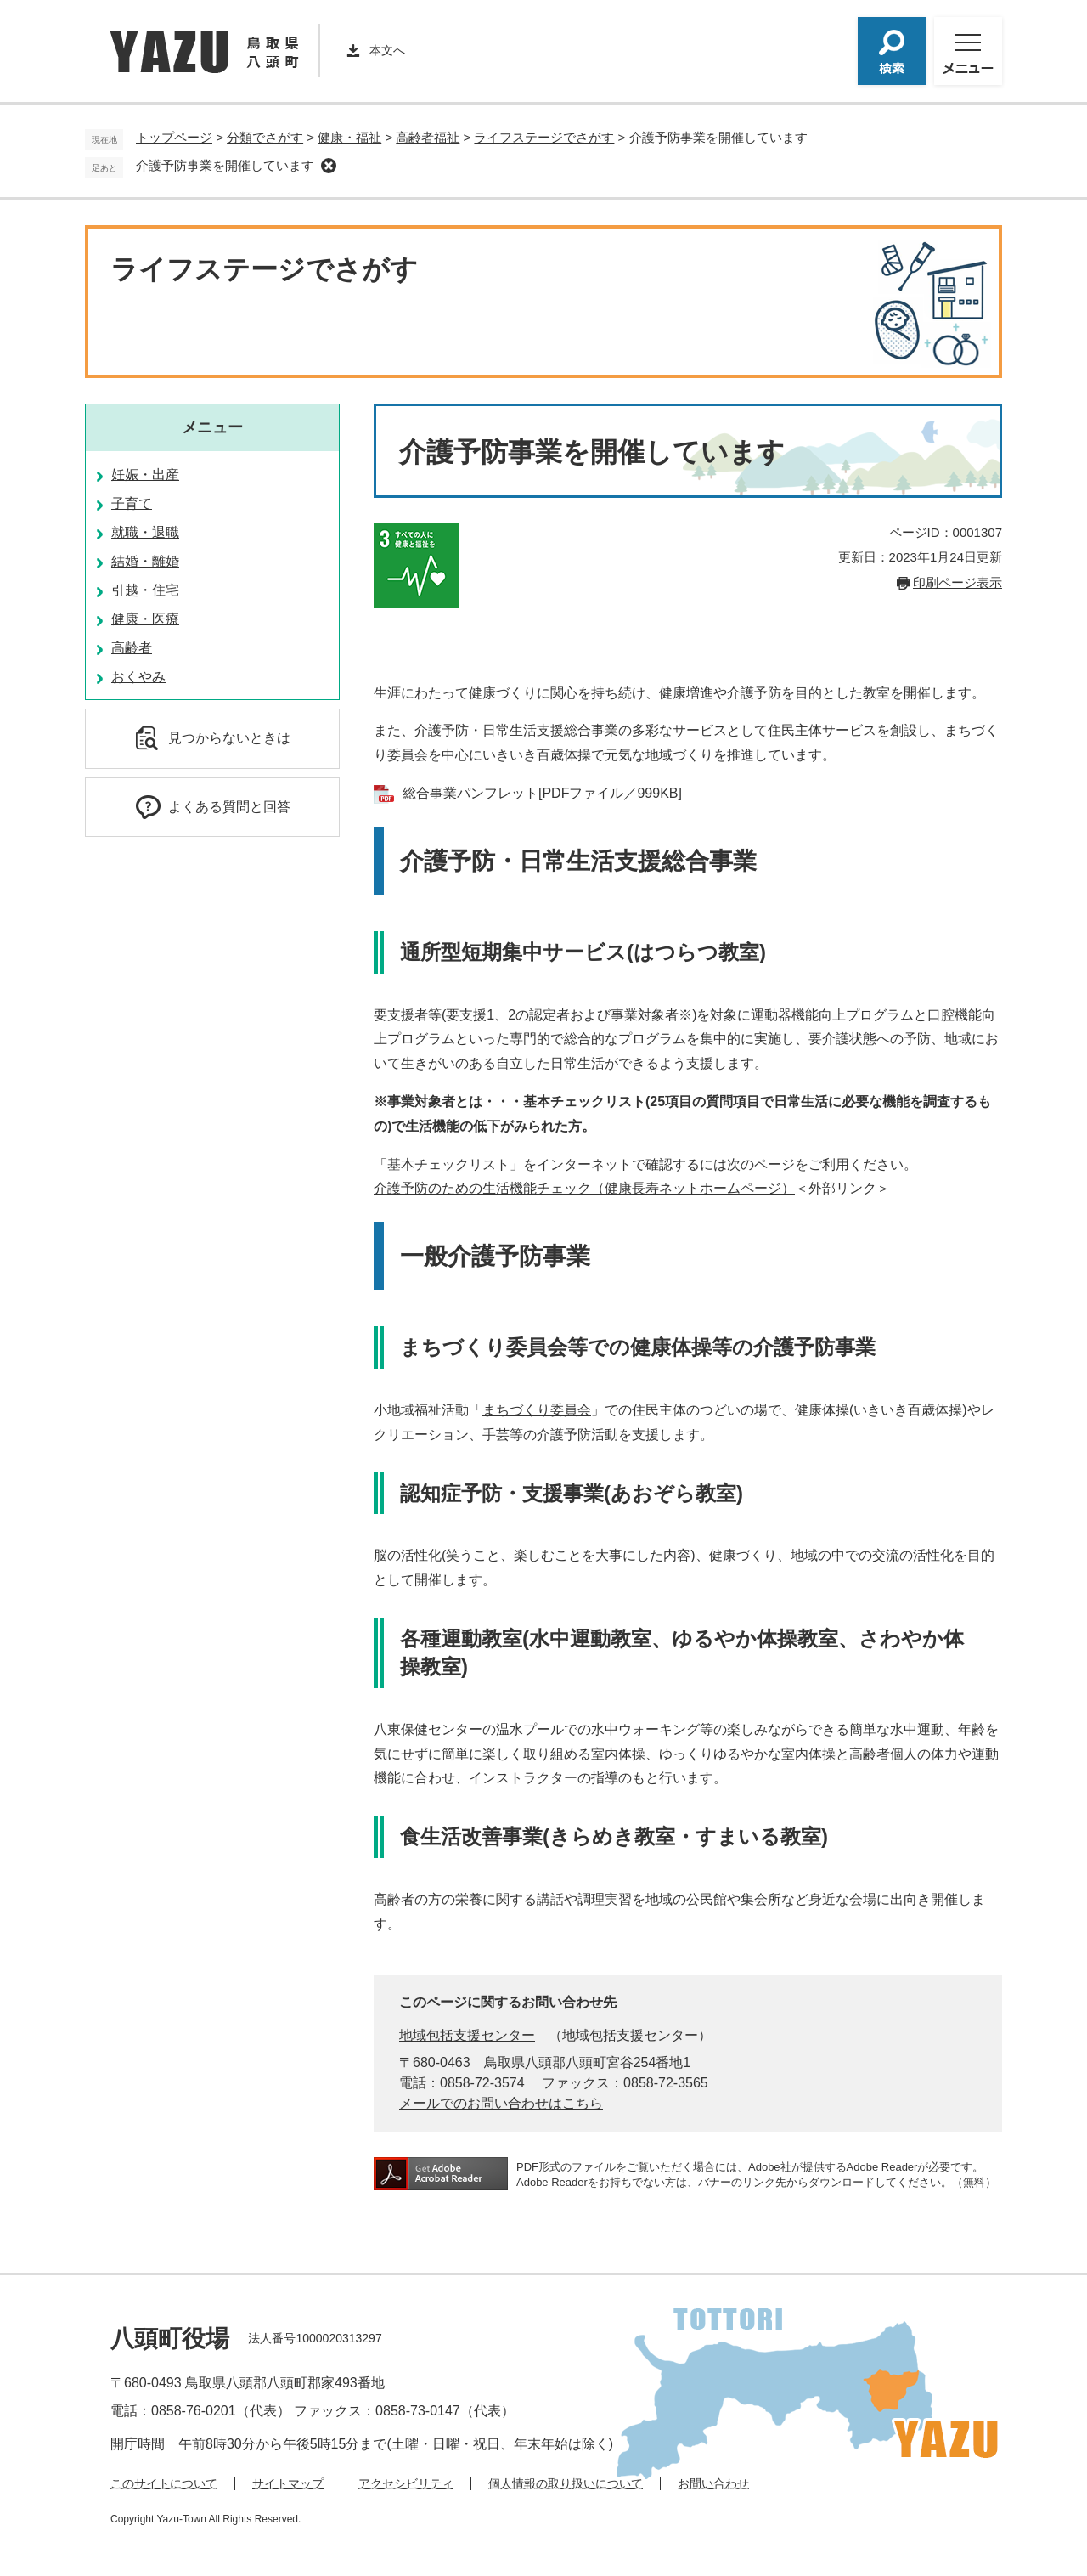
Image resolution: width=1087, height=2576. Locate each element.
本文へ (387, 50)
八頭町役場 (169, 2338)
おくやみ (138, 676)
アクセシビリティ (405, 2483)
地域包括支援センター (467, 2035)
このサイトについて (163, 2483)
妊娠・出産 (145, 474)
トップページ (174, 137)
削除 (328, 165)
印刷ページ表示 (957, 582)
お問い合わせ (713, 2483)
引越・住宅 (145, 590)
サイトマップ (288, 2483)
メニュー (212, 427)
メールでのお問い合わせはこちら (501, 2103)
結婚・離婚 (145, 561)
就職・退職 (145, 532)
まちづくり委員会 (536, 1410)
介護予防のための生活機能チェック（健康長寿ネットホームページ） (584, 1188)
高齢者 (131, 648)
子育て (131, 503)
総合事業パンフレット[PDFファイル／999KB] (542, 793)
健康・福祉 (349, 137)
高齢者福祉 (427, 137)
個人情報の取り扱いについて (565, 2483)
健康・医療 (145, 619)
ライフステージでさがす (544, 137)
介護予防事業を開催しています (225, 165)
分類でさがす (265, 137)
